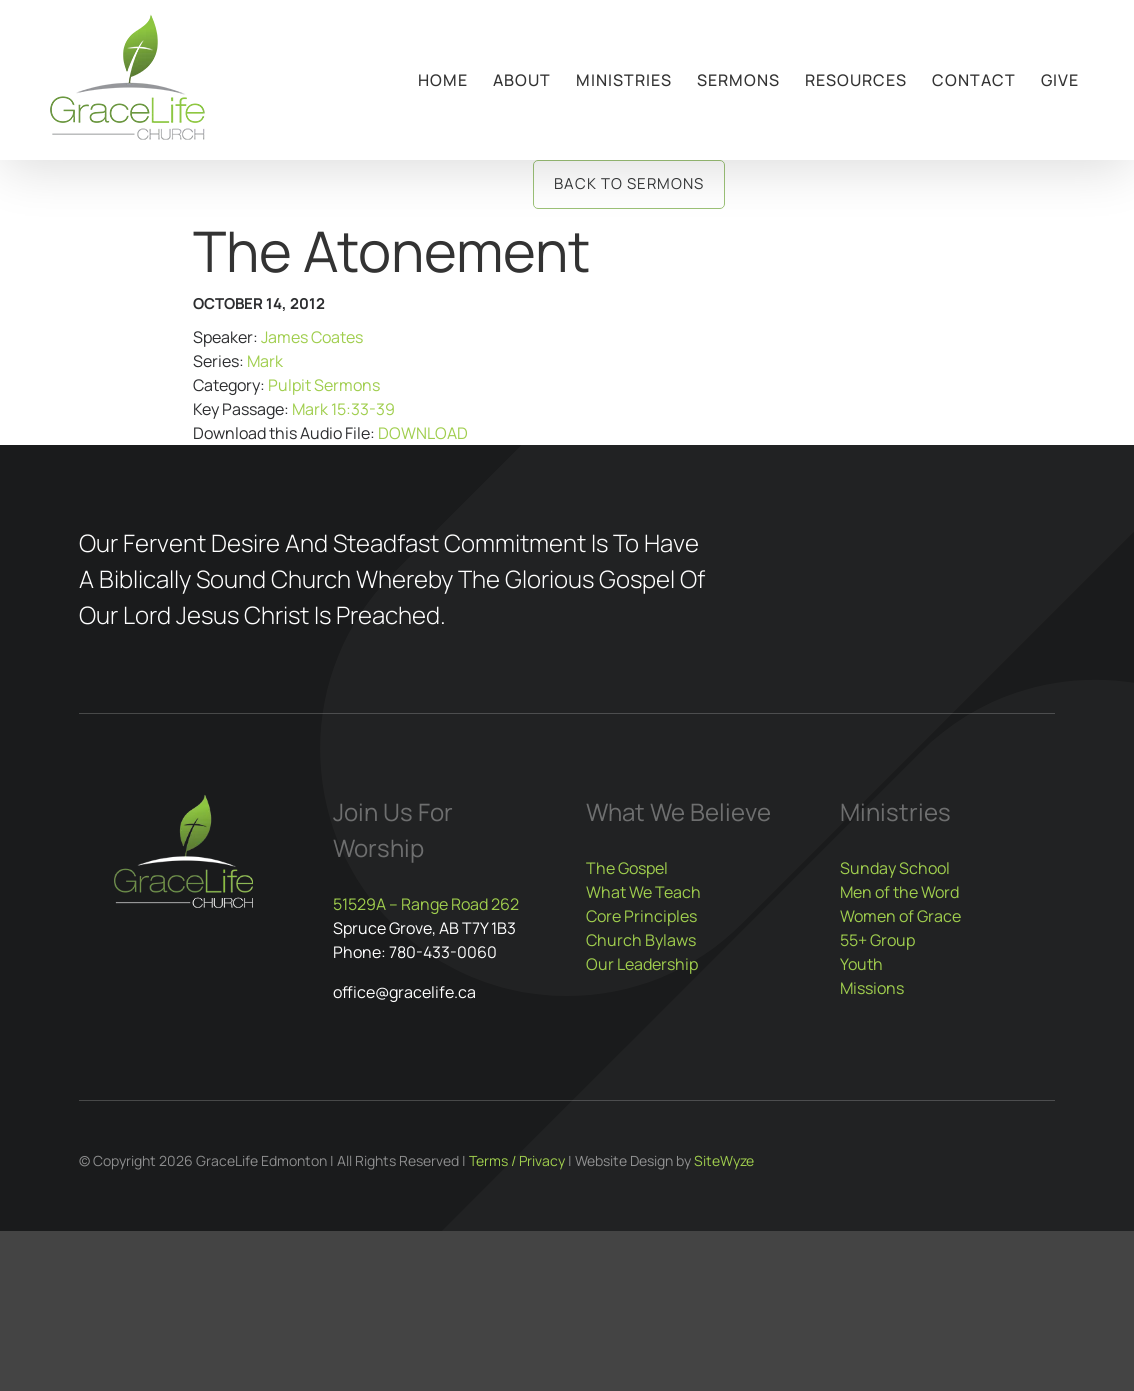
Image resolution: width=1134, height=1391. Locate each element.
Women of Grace (900, 916)
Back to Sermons (629, 183)
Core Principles (641, 916)
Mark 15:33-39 (343, 409)
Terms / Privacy (517, 1160)
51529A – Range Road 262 (426, 904)
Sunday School (895, 868)
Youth (861, 964)
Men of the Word (899, 892)
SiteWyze (724, 1160)
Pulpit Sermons (324, 385)
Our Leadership (642, 964)
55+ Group (877, 940)
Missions (872, 988)
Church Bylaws (641, 940)
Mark (265, 361)
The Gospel (627, 868)
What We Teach (643, 892)
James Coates (312, 337)
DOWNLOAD (423, 433)
